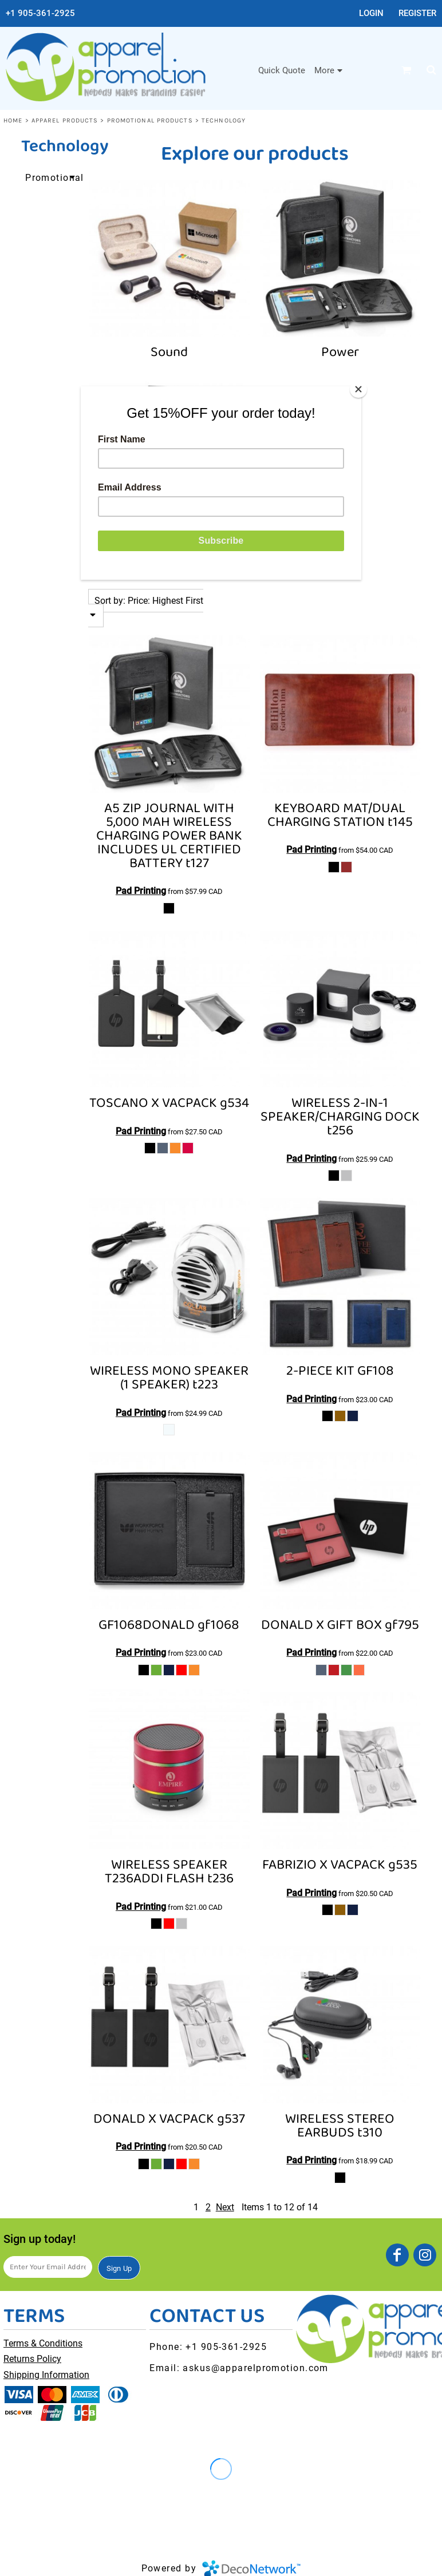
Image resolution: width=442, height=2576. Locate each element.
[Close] (358, 389)
